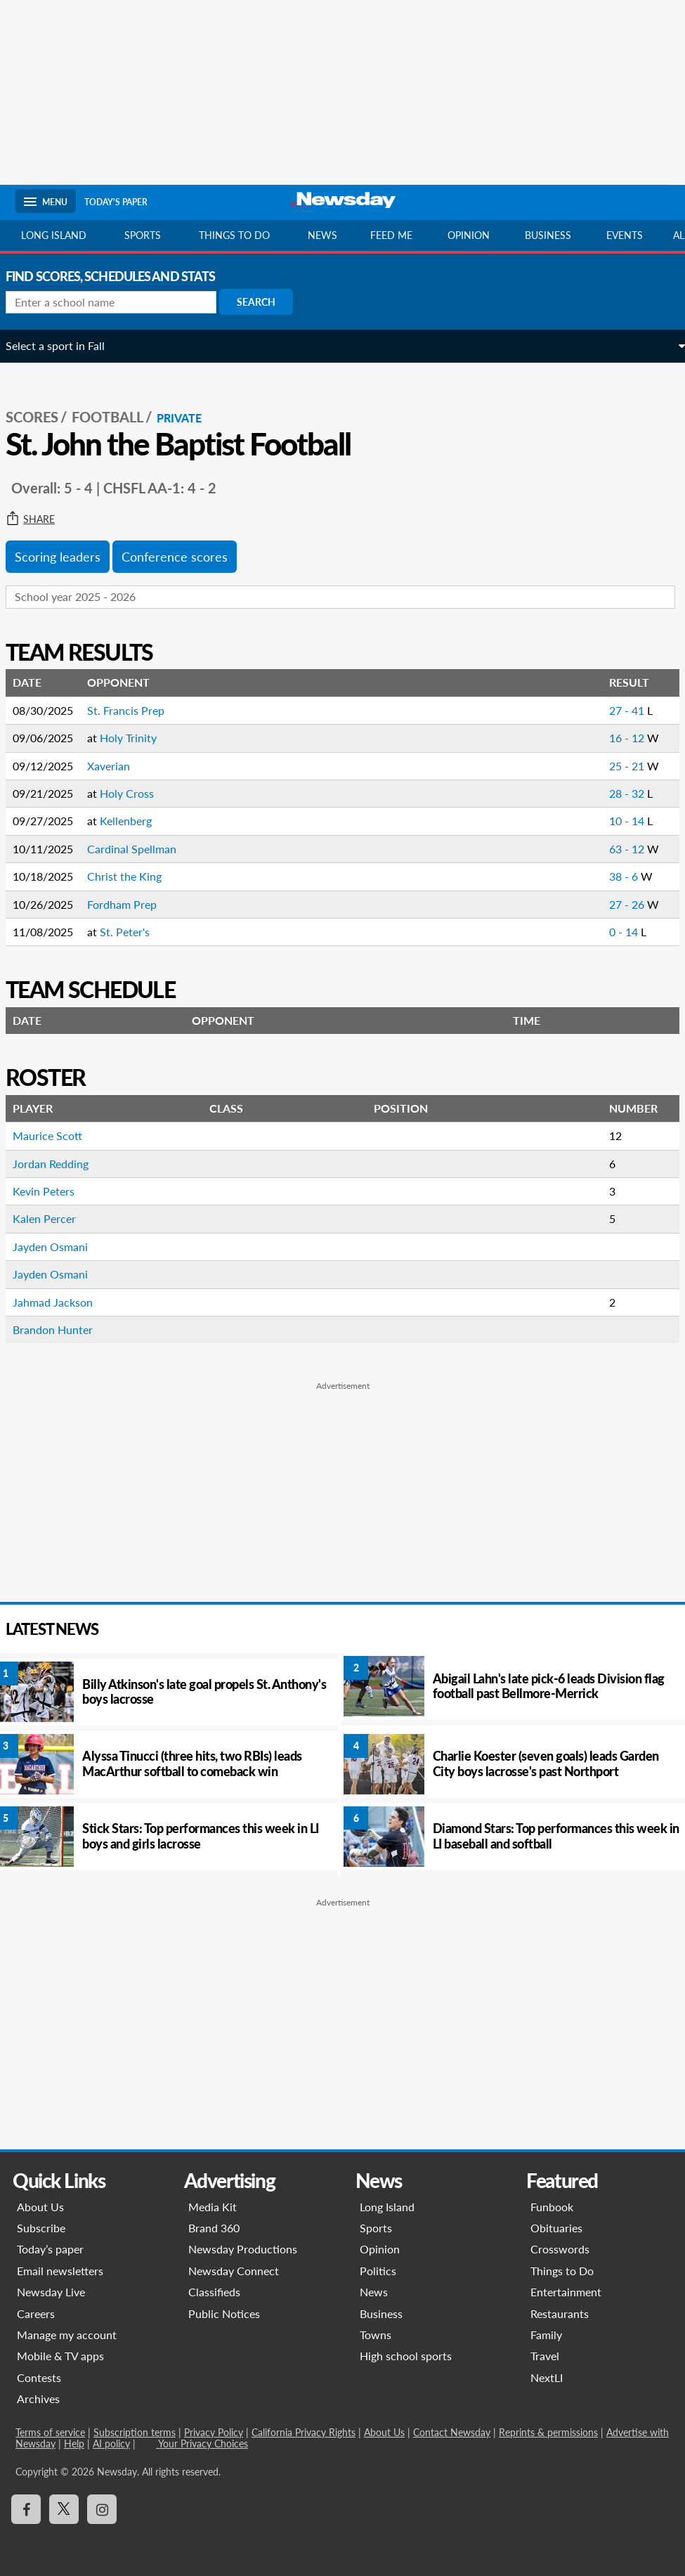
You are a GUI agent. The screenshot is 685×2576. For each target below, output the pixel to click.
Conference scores (184, 556)
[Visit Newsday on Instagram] (102, 2509)
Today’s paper (50, 2248)
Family (546, 2334)
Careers (36, 2313)
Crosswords (559, 2248)
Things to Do (562, 2270)
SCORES (41, 416)
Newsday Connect (233, 2270)
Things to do (234, 235)
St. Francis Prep (135, 710)
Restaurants (559, 2313)
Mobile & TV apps (60, 2355)
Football (117, 416)
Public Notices (224, 2313)
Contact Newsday (451, 2432)
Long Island (53, 235)
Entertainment (565, 2291)
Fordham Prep (132, 904)
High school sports (406, 2355)
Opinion (469, 235)
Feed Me (391, 235)
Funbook (551, 2206)
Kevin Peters (53, 1191)
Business (548, 235)
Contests (39, 2377)
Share (40, 519)
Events (624, 235)
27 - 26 (618, 904)
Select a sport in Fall (65, 345)
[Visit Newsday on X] (64, 2509)
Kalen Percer (54, 1218)
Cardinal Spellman (141, 848)
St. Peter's (134, 931)
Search (266, 302)
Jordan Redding (60, 1163)
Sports (142, 235)
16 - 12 (618, 737)
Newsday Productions (242, 2248)
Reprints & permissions (548, 2432)
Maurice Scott (57, 1135)
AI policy (111, 2443)
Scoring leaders (67, 556)
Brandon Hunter (62, 1329)
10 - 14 (618, 820)
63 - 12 (618, 848)
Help (74, 2443)
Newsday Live (51, 2291)
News (322, 235)
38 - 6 (615, 876)
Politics (378, 2270)
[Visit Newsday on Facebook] (26, 2509)
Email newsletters (60, 2270)
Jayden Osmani (60, 1246)
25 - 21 (618, 765)
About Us (40, 2206)
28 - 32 (618, 793)
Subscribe (41, 2227)
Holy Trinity (138, 737)
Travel (544, 2355)
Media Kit (212, 2206)
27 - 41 (618, 710)
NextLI (546, 2377)
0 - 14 (615, 931)
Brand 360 (214, 2227)
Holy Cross (137, 793)
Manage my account (67, 2334)
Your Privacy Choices (202, 2443)
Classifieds (214, 2291)
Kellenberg (136, 820)
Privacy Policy (213, 2432)
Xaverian (118, 765)
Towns (375, 2334)
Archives (38, 2398)
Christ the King (134, 876)
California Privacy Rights (303, 2432)
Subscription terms (134, 2432)
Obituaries (556, 2227)
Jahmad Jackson (62, 1302)
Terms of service (50, 2432)
